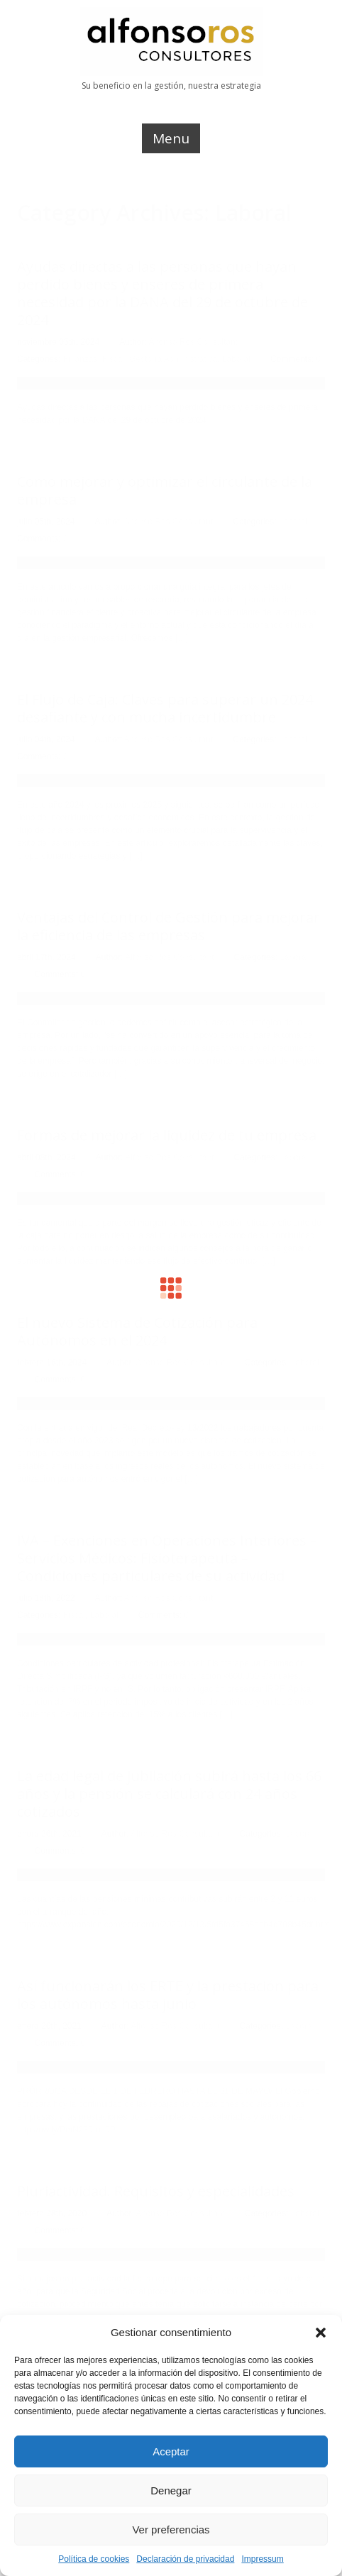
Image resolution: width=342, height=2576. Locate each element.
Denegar (171, 2490)
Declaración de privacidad (185, 2559)
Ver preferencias (170, 2529)
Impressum (262, 2559)
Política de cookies (93, 2559)
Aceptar (171, 2451)
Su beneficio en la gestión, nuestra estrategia (171, 85)
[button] (321, 2332)
